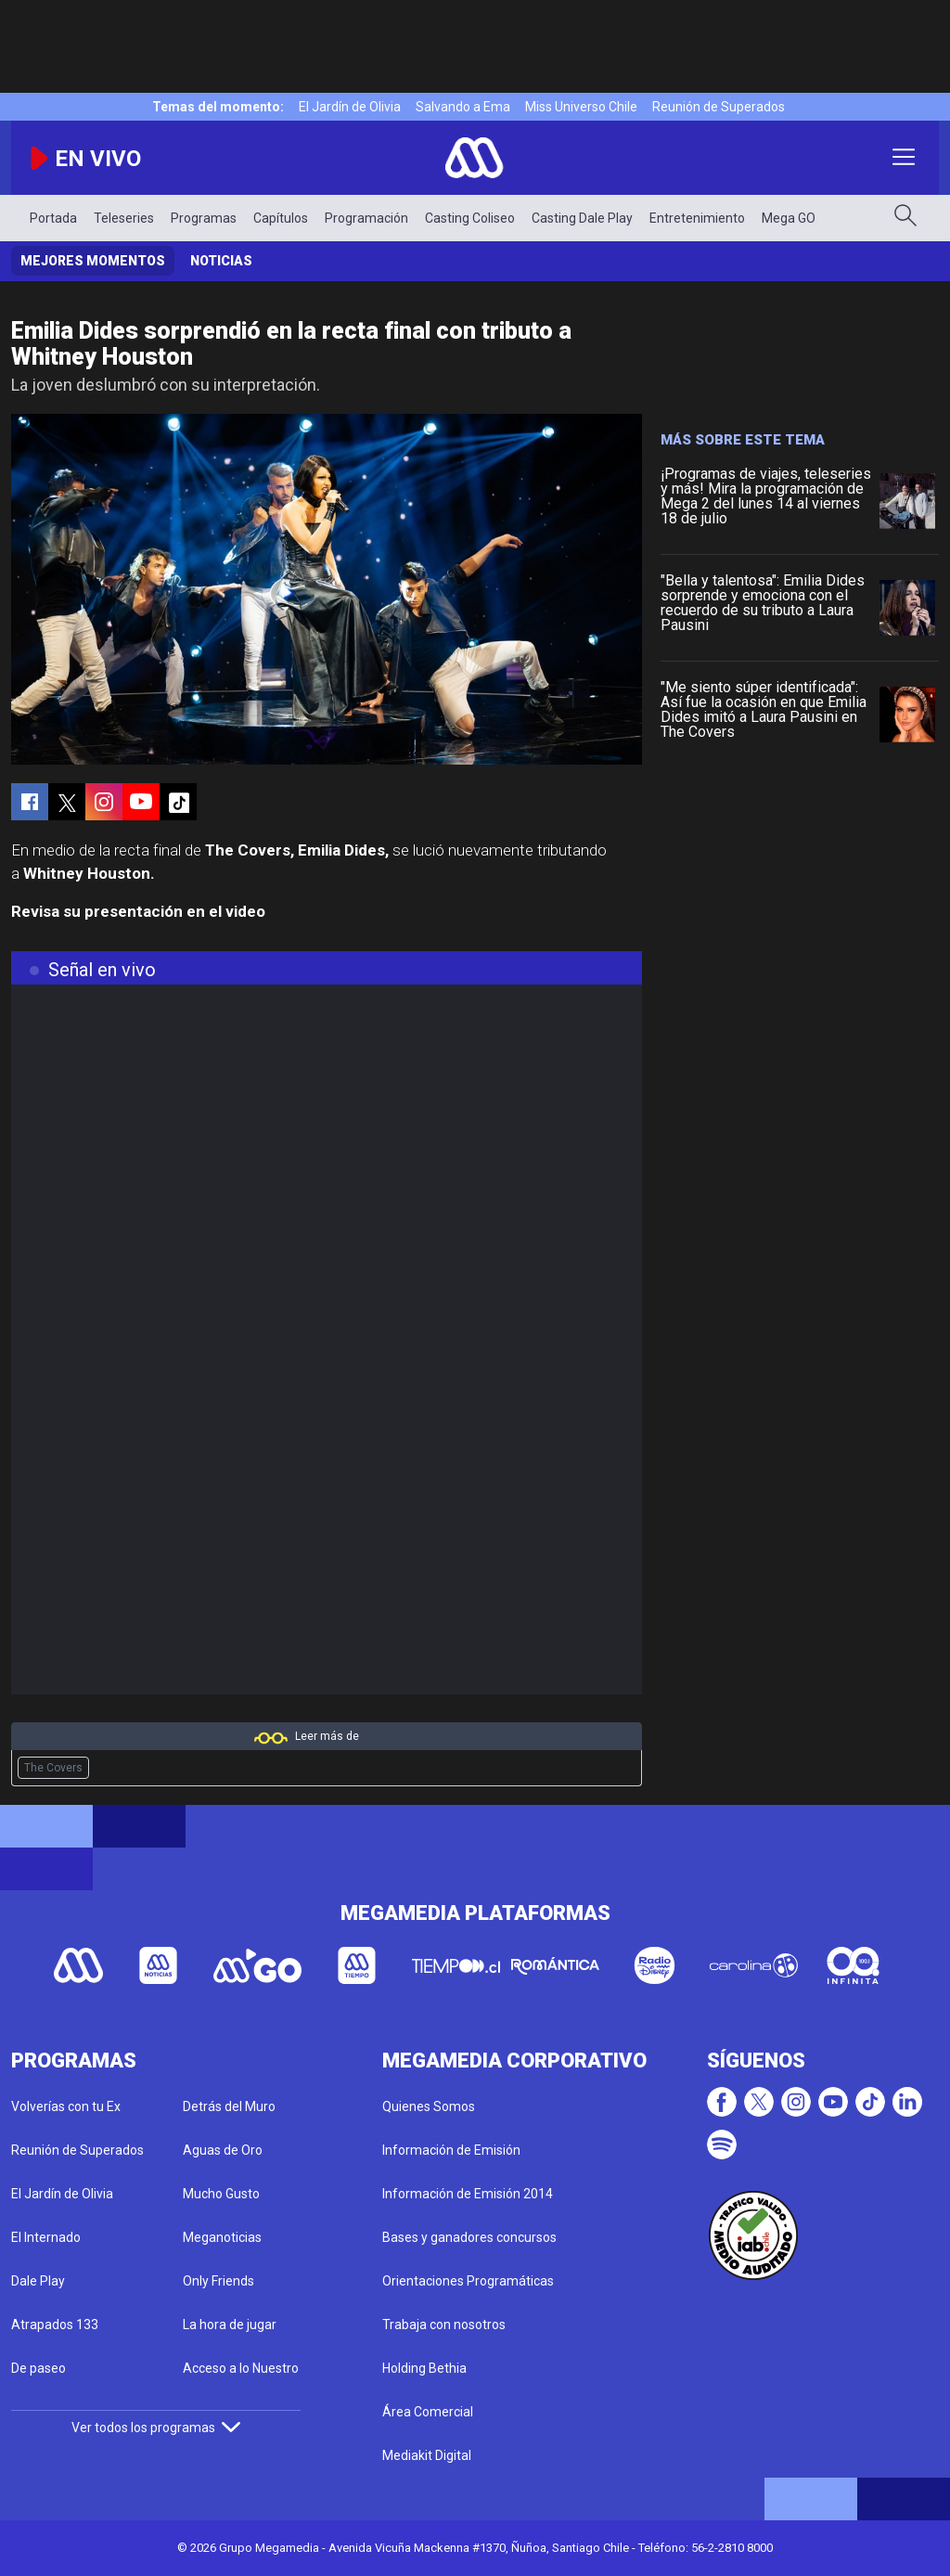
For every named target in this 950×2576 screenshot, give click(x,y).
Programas (204, 218)
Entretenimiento (697, 218)
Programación (366, 218)
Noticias (221, 260)
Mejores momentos (92, 260)
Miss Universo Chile (581, 106)
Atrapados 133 (54, 2324)
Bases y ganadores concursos (469, 2237)
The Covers (53, 1767)
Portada (53, 218)
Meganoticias (222, 2237)
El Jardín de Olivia (350, 106)
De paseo (38, 2368)
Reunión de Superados (718, 106)
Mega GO (788, 218)
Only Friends (218, 2280)
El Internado (46, 2237)
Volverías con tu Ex (66, 2106)
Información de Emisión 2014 (467, 2193)
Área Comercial (427, 2411)
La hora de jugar (229, 2324)
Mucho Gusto (221, 2193)
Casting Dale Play (582, 218)
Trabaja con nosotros (444, 2324)
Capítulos (280, 218)
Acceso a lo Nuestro (241, 2368)
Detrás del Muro (229, 2106)
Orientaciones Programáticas (468, 2280)
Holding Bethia (424, 2368)
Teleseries (124, 218)
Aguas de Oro (223, 2150)
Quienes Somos (428, 2106)
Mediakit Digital (426, 2455)
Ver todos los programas (155, 2427)
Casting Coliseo (470, 218)
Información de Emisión (451, 2150)
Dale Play (38, 2280)
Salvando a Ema (463, 106)
